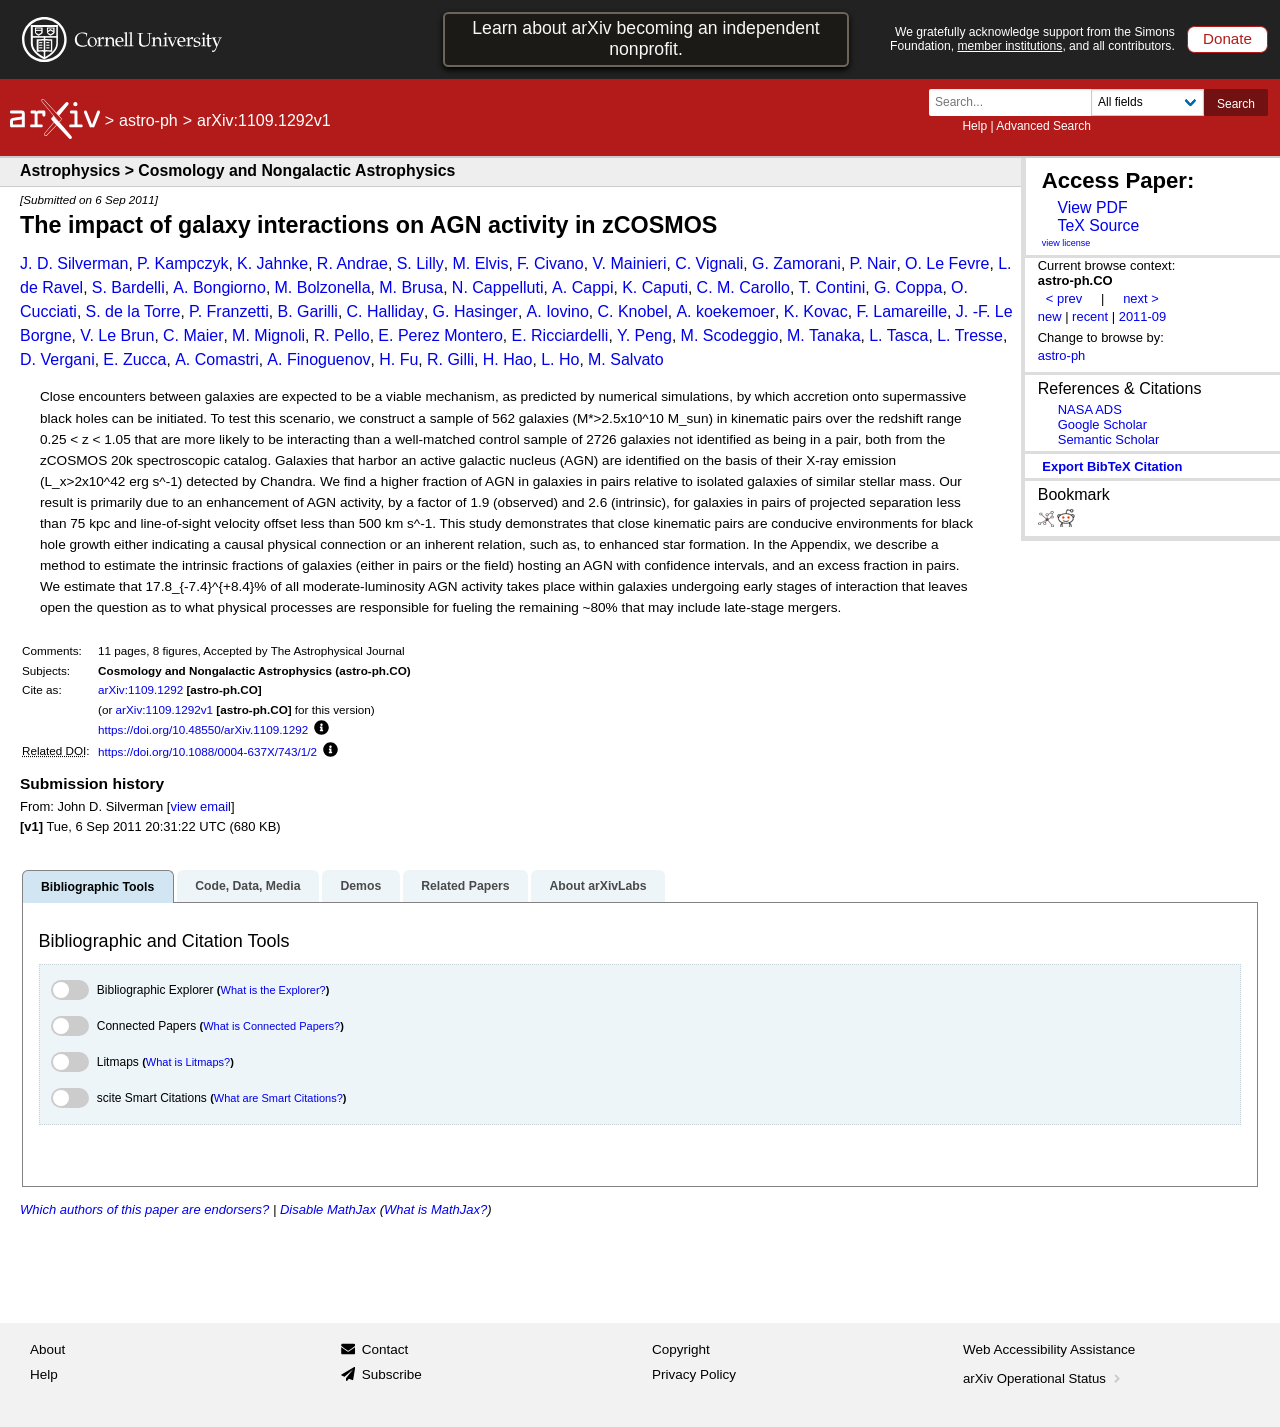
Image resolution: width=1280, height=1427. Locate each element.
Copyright (681, 1349)
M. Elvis (480, 263)
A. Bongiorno (219, 287)
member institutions (1009, 46)
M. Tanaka (824, 335)
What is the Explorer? (273, 990)
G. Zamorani (796, 263)
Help (974, 126)
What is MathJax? (435, 1209)
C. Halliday (385, 311)
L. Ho (560, 359)
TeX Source (1098, 225)
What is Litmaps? (188, 1062)
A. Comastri (217, 359)
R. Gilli (450, 359)
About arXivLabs (597, 886)
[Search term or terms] (1016, 102)
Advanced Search (1043, 126)
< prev (1064, 298)
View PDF (1092, 207)
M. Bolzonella (323, 287)
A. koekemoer (725, 311)
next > (1141, 298)
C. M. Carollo (743, 287)
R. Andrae (352, 263)
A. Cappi (582, 287)
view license (1066, 243)
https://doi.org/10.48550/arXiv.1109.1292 (203, 729)
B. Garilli (307, 311)
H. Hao (508, 359)
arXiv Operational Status (1043, 1378)
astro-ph (148, 120)
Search (1236, 104)
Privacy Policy (694, 1374)
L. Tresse (970, 335)
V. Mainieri (629, 263)
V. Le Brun (117, 335)
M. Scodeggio (730, 335)
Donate (1227, 38)
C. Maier (193, 335)
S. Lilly (420, 263)
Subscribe (392, 1374)
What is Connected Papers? (271, 1026)
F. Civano (550, 263)
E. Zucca (134, 359)
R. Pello (342, 335)
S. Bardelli (128, 287)
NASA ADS (1090, 409)
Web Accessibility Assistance (1049, 1349)
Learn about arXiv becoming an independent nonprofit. (646, 38)
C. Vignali (709, 263)
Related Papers (465, 886)
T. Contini (832, 287)
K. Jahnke (272, 263)
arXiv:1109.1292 (140, 689)
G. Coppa (908, 287)
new (1050, 316)
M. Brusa (411, 287)
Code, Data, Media (247, 886)
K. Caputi (655, 287)
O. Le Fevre (947, 263)
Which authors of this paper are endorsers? (144, 1209)
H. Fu (398, 359)
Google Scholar (1102, 424)
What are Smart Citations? (278, 1098)
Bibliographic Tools (97, 887)
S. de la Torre (133, 311)
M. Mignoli (268, 335)
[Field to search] (1147, 102)
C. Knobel (632, 311)
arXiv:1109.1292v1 (164, 709)
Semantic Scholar (1109, 439)
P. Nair (873, 263)
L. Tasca (898, 335)
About (47, 1349)
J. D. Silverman (74, 263)
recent (1090, 316)
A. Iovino (558, 311)
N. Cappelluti (498, 287)
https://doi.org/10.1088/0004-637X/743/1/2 (207, 751)
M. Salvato (626, 359)
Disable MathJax (328, 1209)
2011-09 (1143, 316)
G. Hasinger (475, 311)
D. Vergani (57, 359)
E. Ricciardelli (559, 335)
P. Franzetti (229, 311)
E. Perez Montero (440, 335)
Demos (360, 886)
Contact (385, 1349)
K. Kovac (816, 311)
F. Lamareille (901, 311)
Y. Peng (644, 335)
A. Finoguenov (318, 359)
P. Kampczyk (182, 263)
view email (200, 806)
